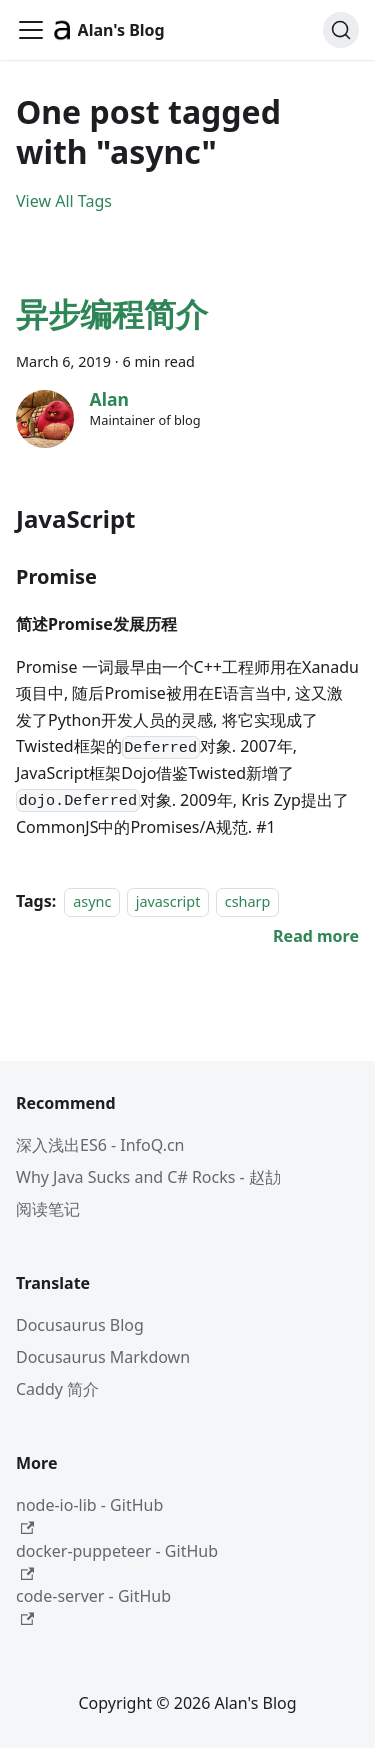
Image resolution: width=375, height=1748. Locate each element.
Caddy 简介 (57, 1389)
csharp (248, 901)
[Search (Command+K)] (341, 30)
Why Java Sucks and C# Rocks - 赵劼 (148, 1177)
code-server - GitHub (93, 1605)
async (92, 901)
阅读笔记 (48, 1209)
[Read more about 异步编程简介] (316, 936)
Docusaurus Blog (80, 1325)
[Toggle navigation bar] (31, 30)
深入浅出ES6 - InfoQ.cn (100, 1145)
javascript (168, 901)
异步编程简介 (112, 313)
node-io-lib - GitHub (89, 1514)
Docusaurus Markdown (103, 1357)
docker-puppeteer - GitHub (117, 1560)
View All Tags (64, 201)
